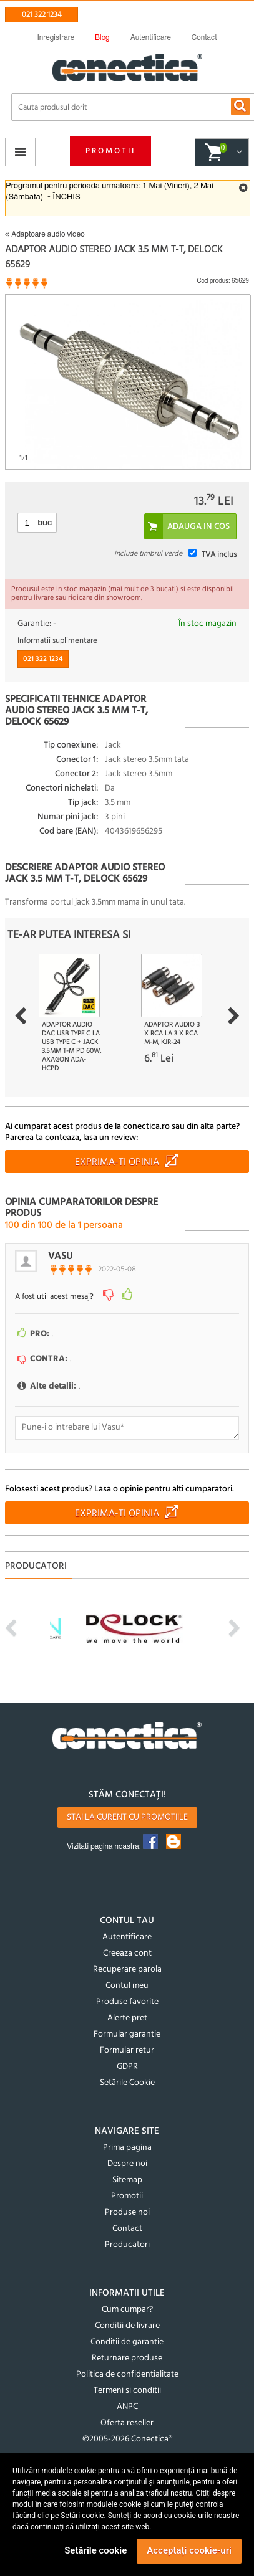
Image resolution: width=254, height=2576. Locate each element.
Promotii (110, 151)
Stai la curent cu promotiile (127, 1817)
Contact (127, 2229)
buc (44, 522)
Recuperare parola (127, 1969)
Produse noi (127, 2212)
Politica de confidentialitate (127, 2374)
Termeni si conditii (127, 2391)
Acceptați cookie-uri (189, 2550)
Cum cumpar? (127, 2310)
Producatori (127, 2245)
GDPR (127, 2067)
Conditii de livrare (127, 2326)
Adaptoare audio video (44, 234)
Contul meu (127, 1986)
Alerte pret (127, 2018)
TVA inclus (219, 554)
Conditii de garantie (127, 2342)
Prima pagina (127, 2148)
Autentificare (127, 1937)
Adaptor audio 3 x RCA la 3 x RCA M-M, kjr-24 (172, 1033)
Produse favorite (127, 2002)
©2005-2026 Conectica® (127, 2439)
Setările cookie (95, 2550)
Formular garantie (127, 2034)
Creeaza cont (127, 1953)
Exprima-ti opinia (117, 1162)
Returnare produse (127, 2358)
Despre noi (127, 2164)
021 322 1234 (42, 14)
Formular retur (127, 2050)
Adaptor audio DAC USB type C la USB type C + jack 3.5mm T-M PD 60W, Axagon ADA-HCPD (71, 1046)
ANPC (127, 2407)
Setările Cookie (127, 2083)
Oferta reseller (127, 2423)
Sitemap (127, 2180)
